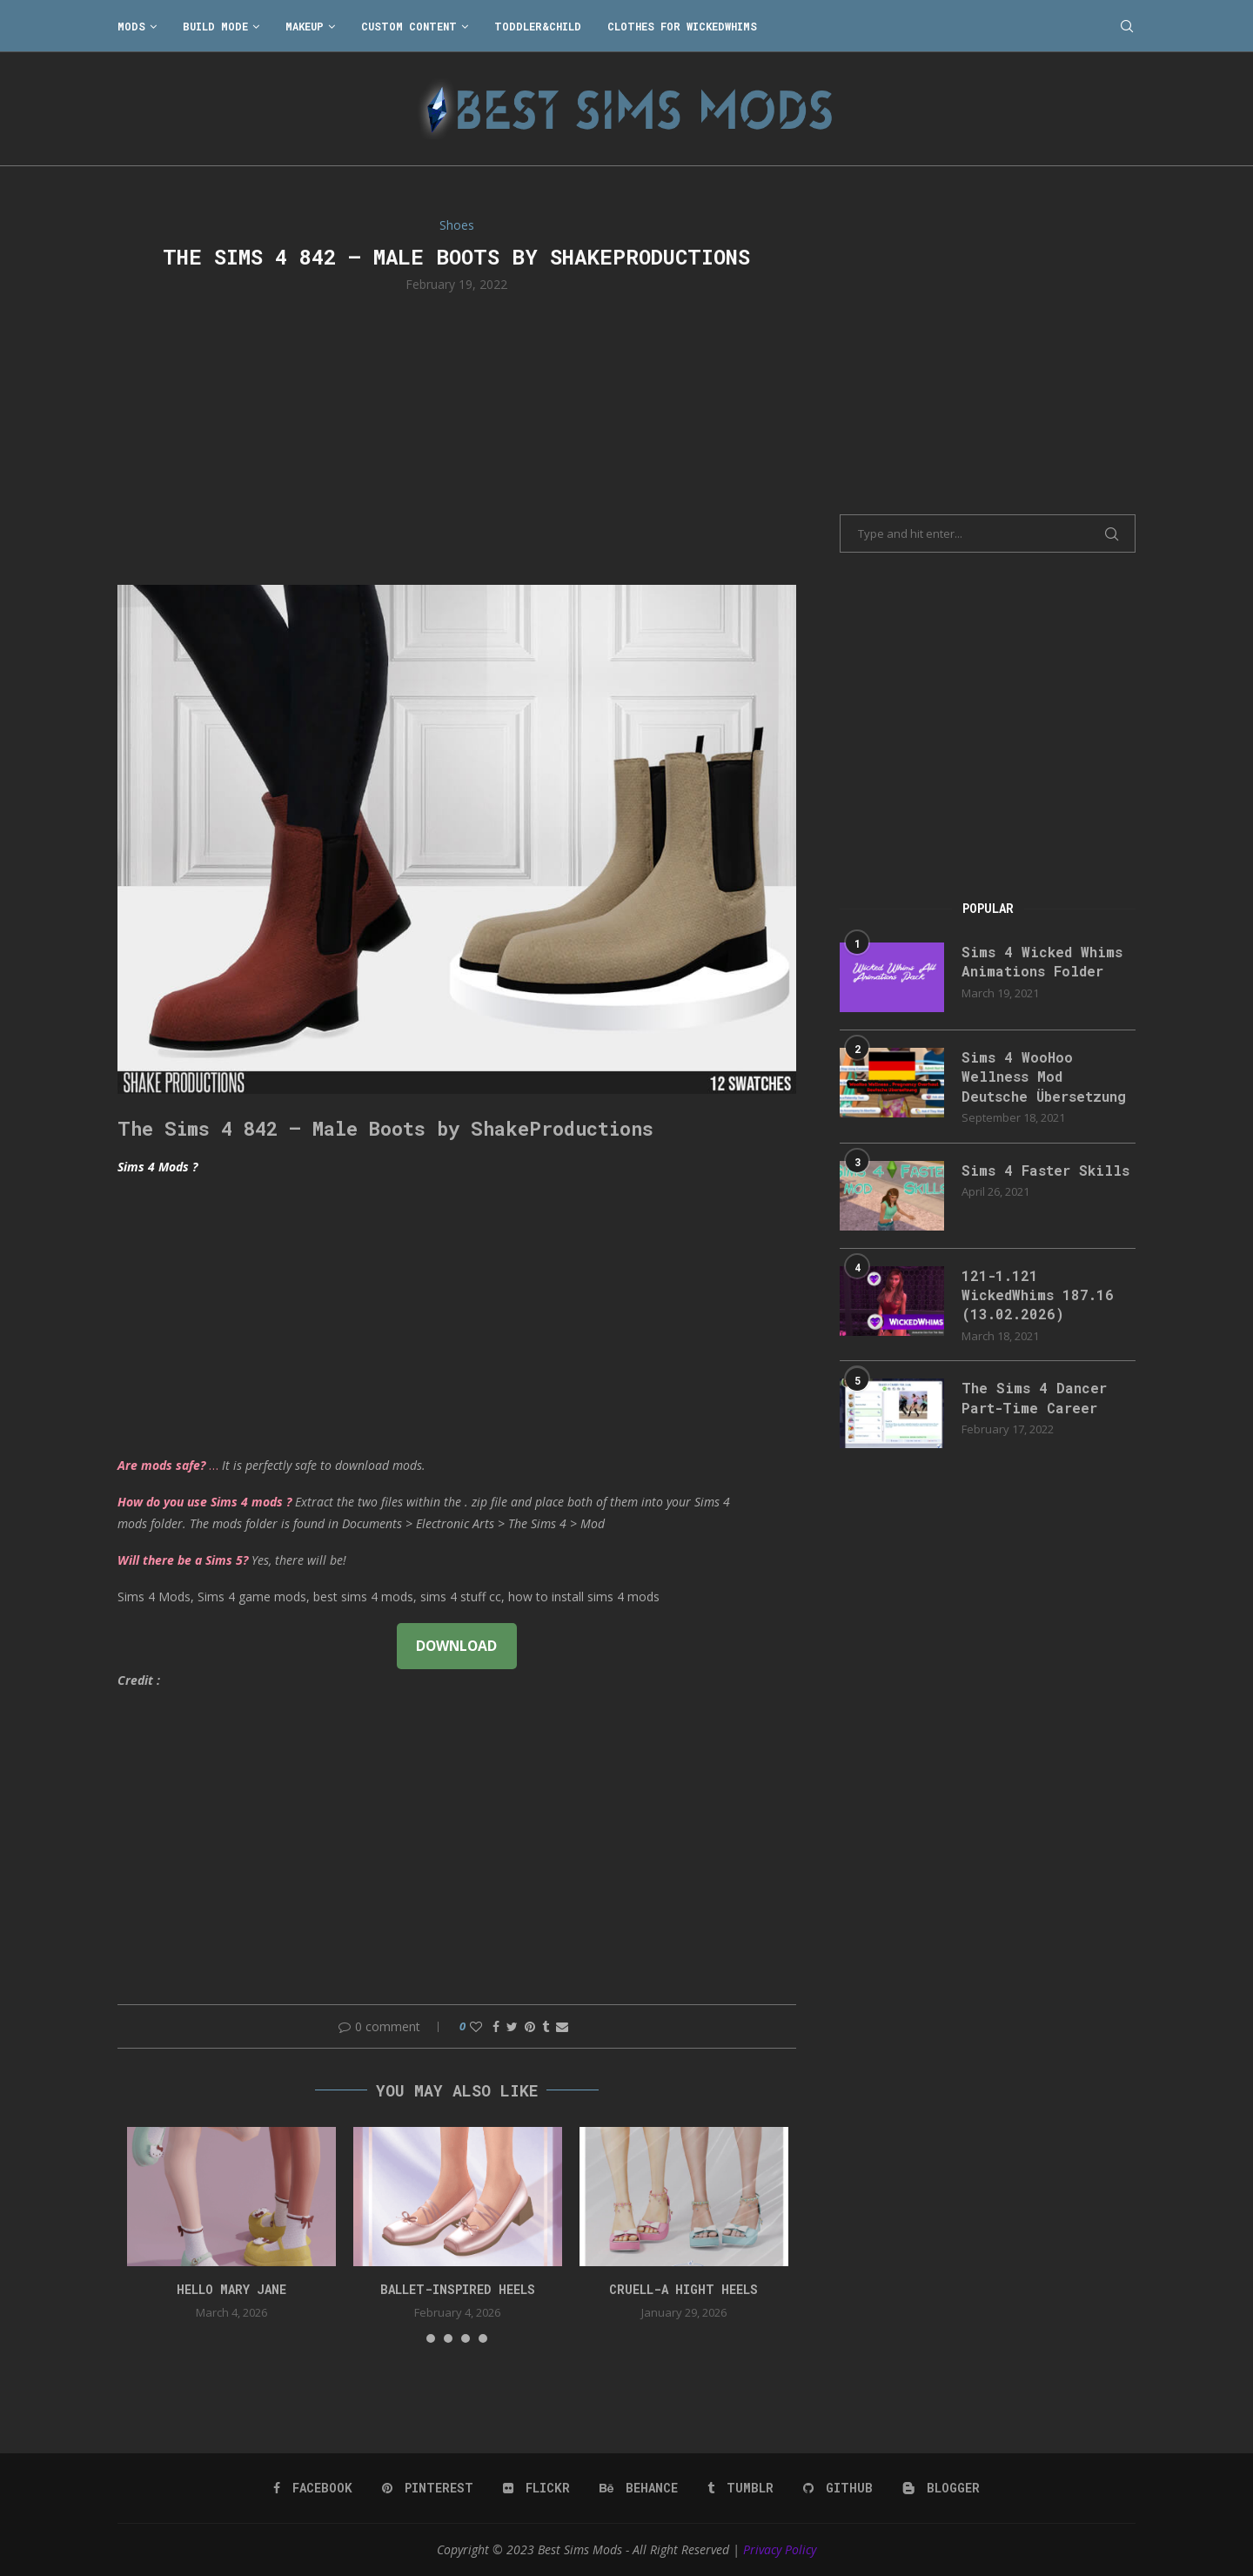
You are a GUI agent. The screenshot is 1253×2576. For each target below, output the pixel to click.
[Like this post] (476, 2026)
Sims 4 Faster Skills (1045, 1170)
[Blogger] (941, 2488)
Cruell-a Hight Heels (683, 2289)
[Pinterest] (427, 2488)
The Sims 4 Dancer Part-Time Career (1034, 1398)
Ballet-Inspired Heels (457, 2289)
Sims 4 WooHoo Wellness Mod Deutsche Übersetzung (1044, 1076)
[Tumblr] (740, 2488)
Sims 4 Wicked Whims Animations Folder (1042, 961)
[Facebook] (312, 2488)
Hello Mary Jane (231, 2289)
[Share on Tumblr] (545, 2026)
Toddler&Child (537, 26)
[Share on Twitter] (512, 2026)
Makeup (304, 26)
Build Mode (215, 26)
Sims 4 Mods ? (157, 1166)
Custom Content (409, 26)
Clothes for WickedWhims (682, 26)
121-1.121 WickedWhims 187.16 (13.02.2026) (1038, 1295)
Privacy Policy (779, 2549)
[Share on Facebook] (495, 2026)
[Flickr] (536, 2488)
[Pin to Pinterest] (530, 2026)
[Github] (838, 2488)
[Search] (1127, 26)
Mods (131, 26)
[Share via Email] (562, 2026)
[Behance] (639, 2488)
